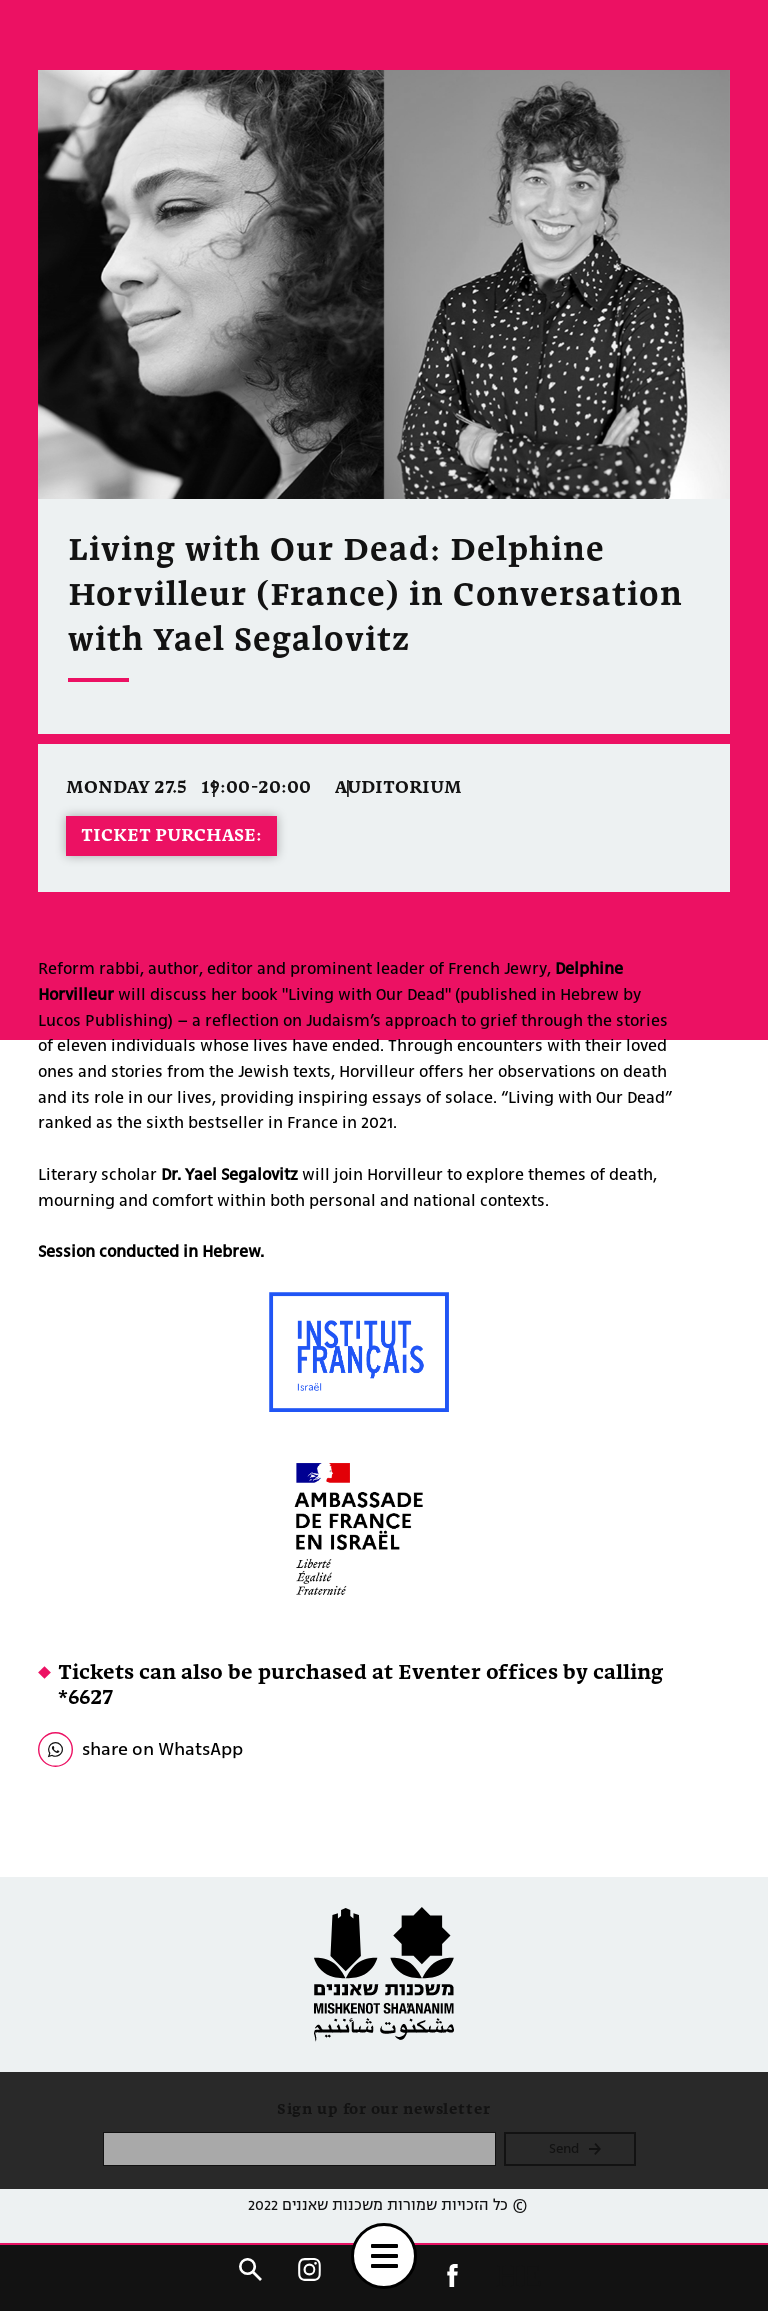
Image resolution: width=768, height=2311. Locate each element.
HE (519, 2275)
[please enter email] (299, 2149)
